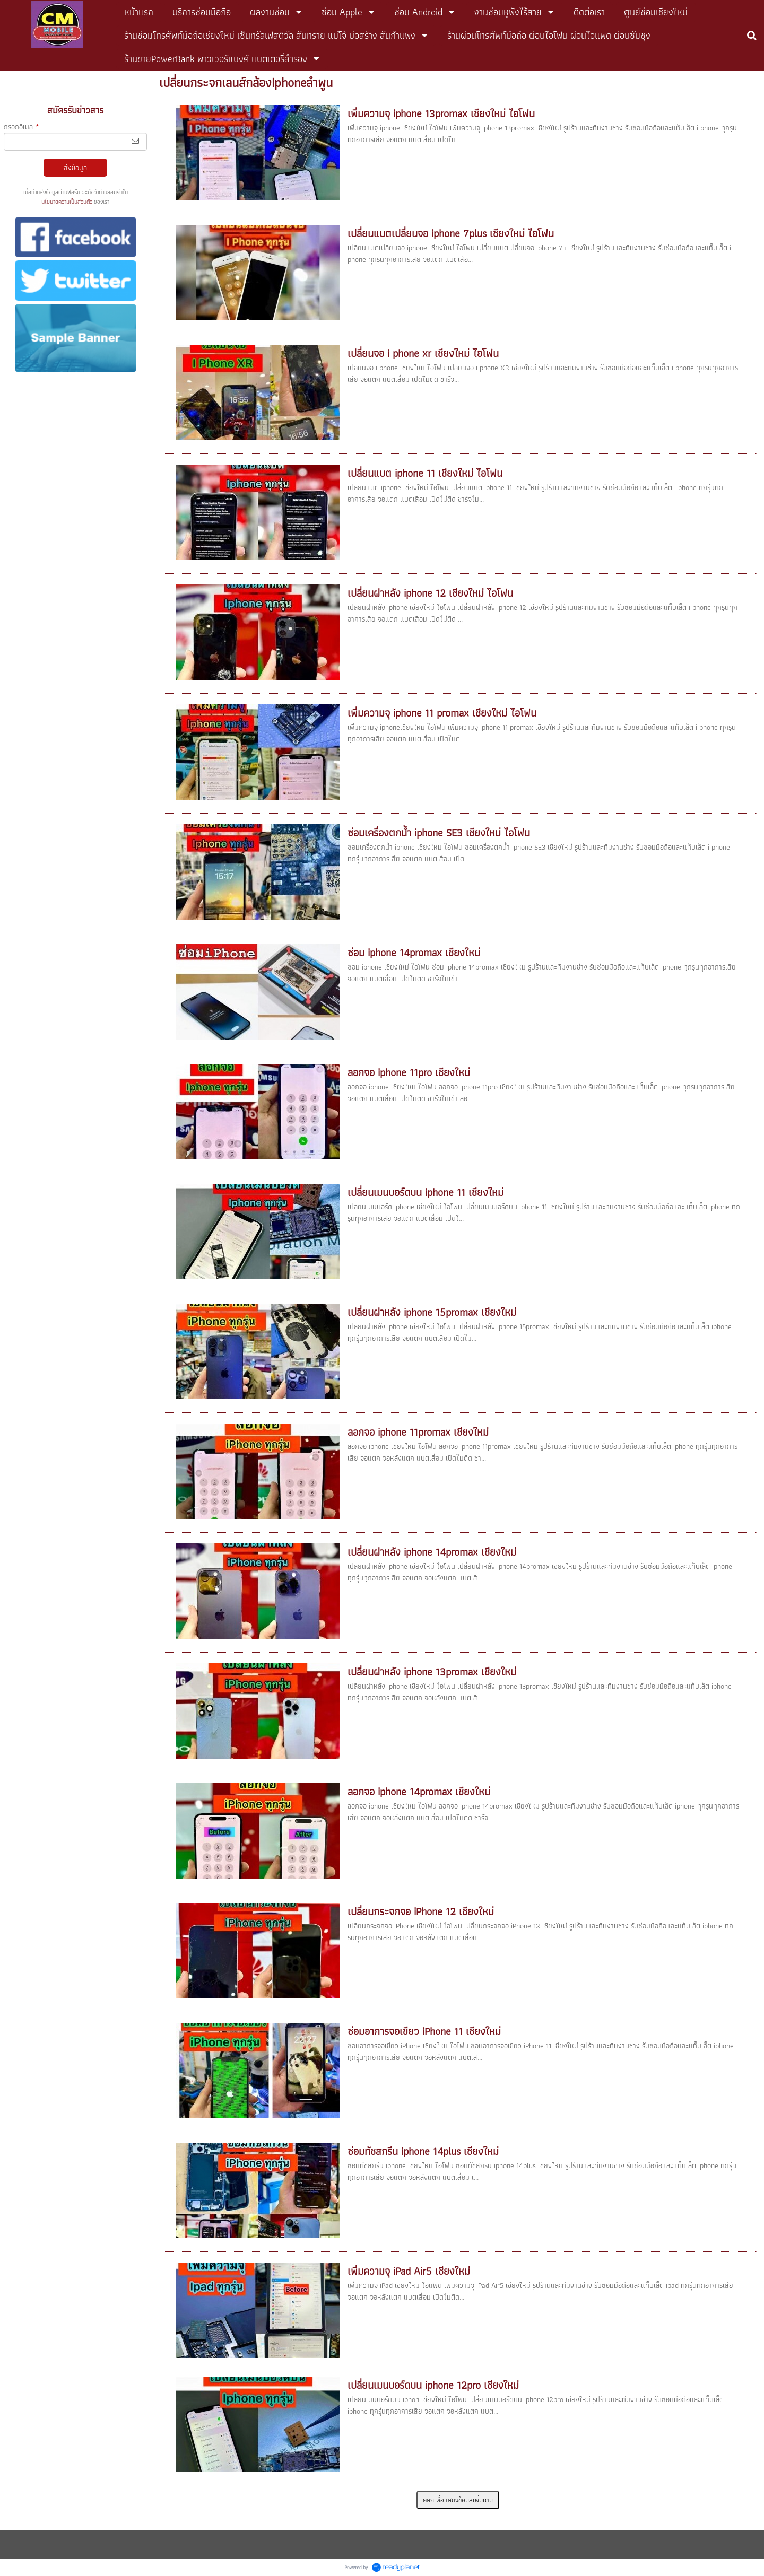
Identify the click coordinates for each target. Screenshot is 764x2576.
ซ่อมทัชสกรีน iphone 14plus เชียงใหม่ (423, 2151)
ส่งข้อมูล (75, 167)
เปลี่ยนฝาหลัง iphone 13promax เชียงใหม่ (432, 1671)
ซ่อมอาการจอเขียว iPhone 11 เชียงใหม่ (424, 2031)
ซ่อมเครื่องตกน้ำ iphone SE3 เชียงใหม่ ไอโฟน (439, 832)
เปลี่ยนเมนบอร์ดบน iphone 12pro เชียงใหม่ (433, 2385)
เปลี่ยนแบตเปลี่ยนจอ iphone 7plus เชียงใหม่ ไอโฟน (451, 233)
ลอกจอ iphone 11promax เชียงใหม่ (418, 1432)
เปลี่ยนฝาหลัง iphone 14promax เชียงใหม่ (432, 1551)
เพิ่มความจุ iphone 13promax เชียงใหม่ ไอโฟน (441, 113)
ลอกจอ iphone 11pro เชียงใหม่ (409, 1072)
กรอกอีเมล (21, 127)
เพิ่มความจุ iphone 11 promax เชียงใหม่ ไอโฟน (442, 712)
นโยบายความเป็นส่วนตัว (66, 201)
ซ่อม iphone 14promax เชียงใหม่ (414, 952)
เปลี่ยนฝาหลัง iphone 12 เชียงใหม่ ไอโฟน (430, 592)
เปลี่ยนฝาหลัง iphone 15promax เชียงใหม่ (432, 1312)
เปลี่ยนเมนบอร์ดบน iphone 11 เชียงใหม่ (425, 1192)
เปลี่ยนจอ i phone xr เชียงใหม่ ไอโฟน (423, 353)
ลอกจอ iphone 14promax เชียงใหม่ (419, 1791)
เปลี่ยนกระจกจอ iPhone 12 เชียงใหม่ (421, 1911)
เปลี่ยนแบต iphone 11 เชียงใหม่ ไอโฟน (425, 473)
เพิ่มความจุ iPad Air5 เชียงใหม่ (409, 2271)
